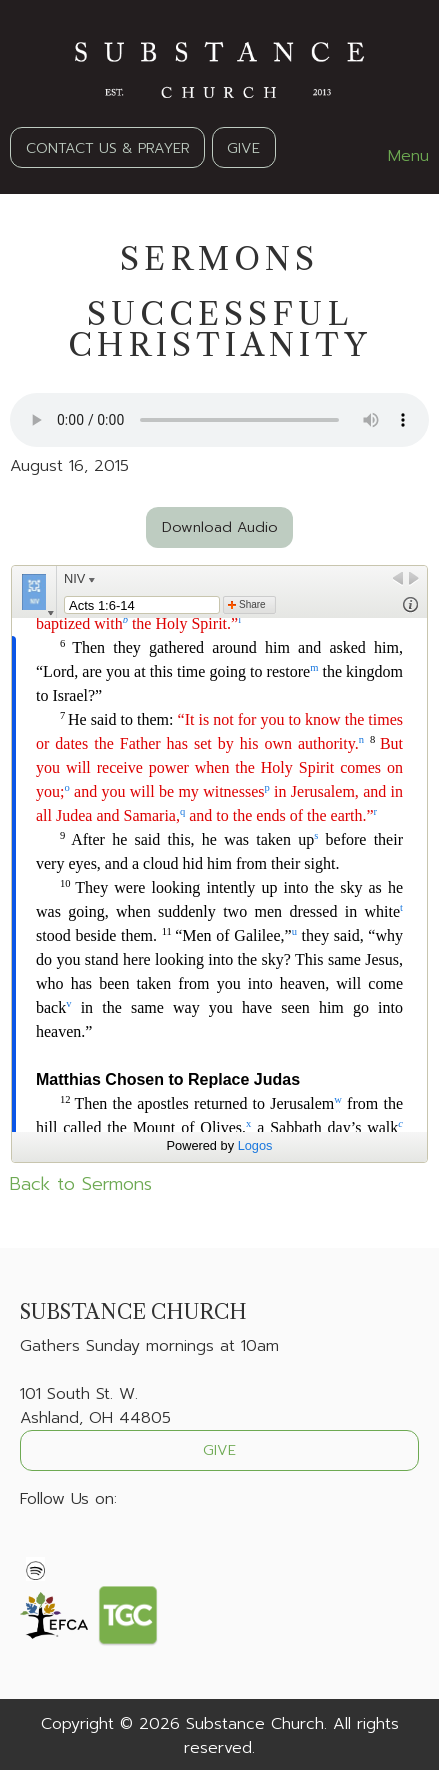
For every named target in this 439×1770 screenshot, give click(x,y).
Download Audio (220, 527)
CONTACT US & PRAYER (108, 148)
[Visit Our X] (68, 1546)
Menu (398, 156)
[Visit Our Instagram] (100, 1546)
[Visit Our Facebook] (36, 1546)
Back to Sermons (81, 1184)
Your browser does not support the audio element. (219, 420)
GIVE (243, 148)
